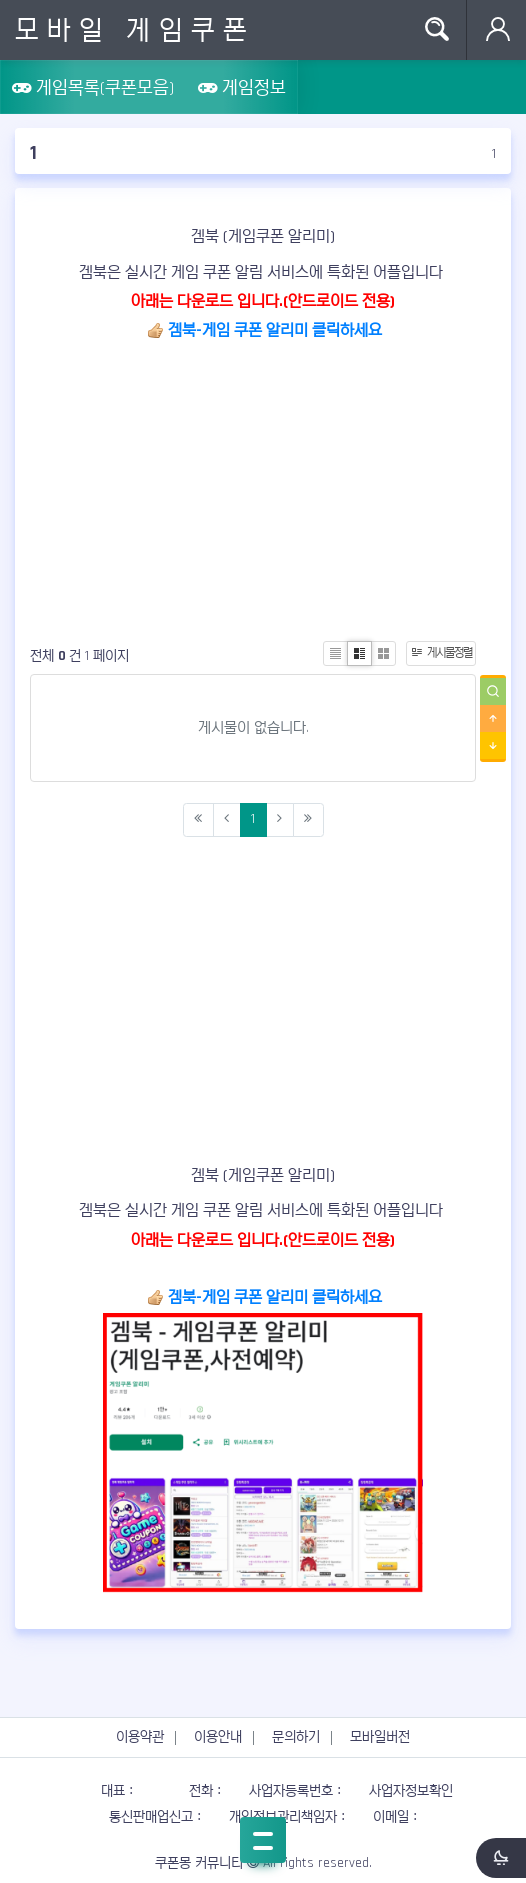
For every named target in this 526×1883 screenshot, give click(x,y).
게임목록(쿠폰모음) (93, 87)
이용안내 (218, 1737)
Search (436, 30)
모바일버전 (380, 1737)
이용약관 (140, 1737)
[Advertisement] (263, 486)
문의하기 (296, 1737)
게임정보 (242, 87)
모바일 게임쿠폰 (135, 30)
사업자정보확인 (411, 1791)
